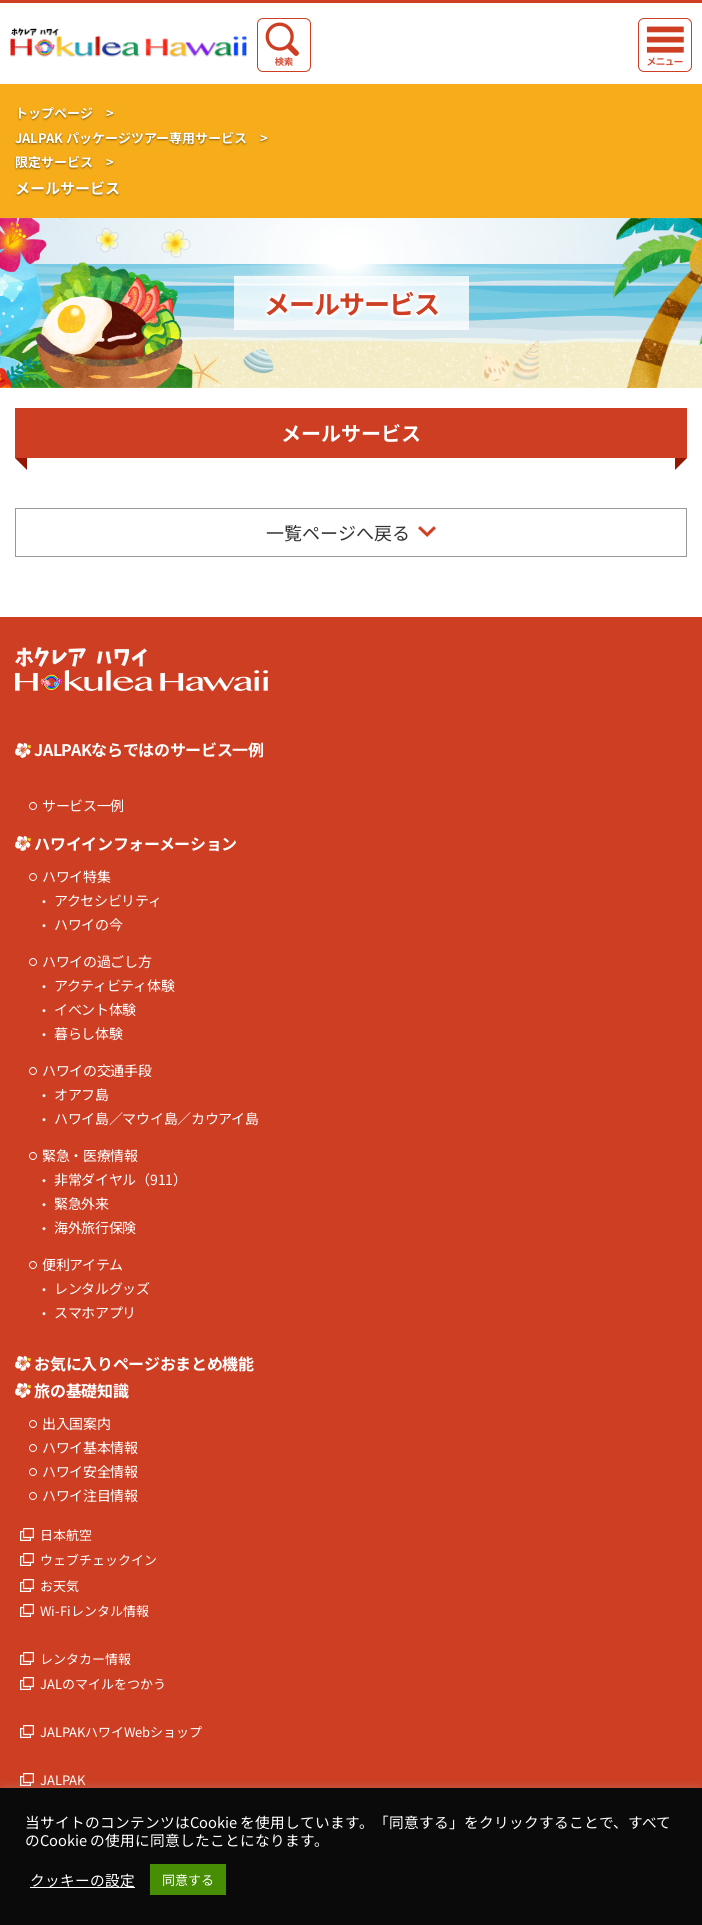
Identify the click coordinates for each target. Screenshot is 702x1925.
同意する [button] (188, 1879)
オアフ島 (81, 1094)
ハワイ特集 (76, 876)
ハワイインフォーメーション (135, 843)
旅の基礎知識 (81, 1390)
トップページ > (64, 112)
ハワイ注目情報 (90, 1495)
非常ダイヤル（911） (120, 1179)
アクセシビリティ (108, 900)
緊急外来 (81, 1203)
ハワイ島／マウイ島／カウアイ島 (156, 1118)
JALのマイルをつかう (103, 1683)
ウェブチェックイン (98, 1559)
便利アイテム (82, 1264)
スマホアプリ (95, 1312)
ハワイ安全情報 (90, 1471)
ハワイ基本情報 (90, 1447)
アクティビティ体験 (114, 985)
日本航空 (66, 1534)
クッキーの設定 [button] (82, 1880)
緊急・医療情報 (90, 1155)
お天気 (59, 1585)
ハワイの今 (88, 924)
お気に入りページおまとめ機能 (144, 1363)
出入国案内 (76, 1423)
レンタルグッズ (102, 1288)
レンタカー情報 (85, 1658)
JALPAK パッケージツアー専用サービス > (141, 137)
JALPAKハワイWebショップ (121, 1731)
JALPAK (62, 1779)
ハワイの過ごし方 (97, 961)
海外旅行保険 (95, 1227)
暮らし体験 (88, 1033)
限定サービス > (64, 161)
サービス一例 (83, 805)
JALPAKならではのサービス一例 (149, 749)
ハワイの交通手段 (97, 1070)
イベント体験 (95, 1009)
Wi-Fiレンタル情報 (94, 1610)
